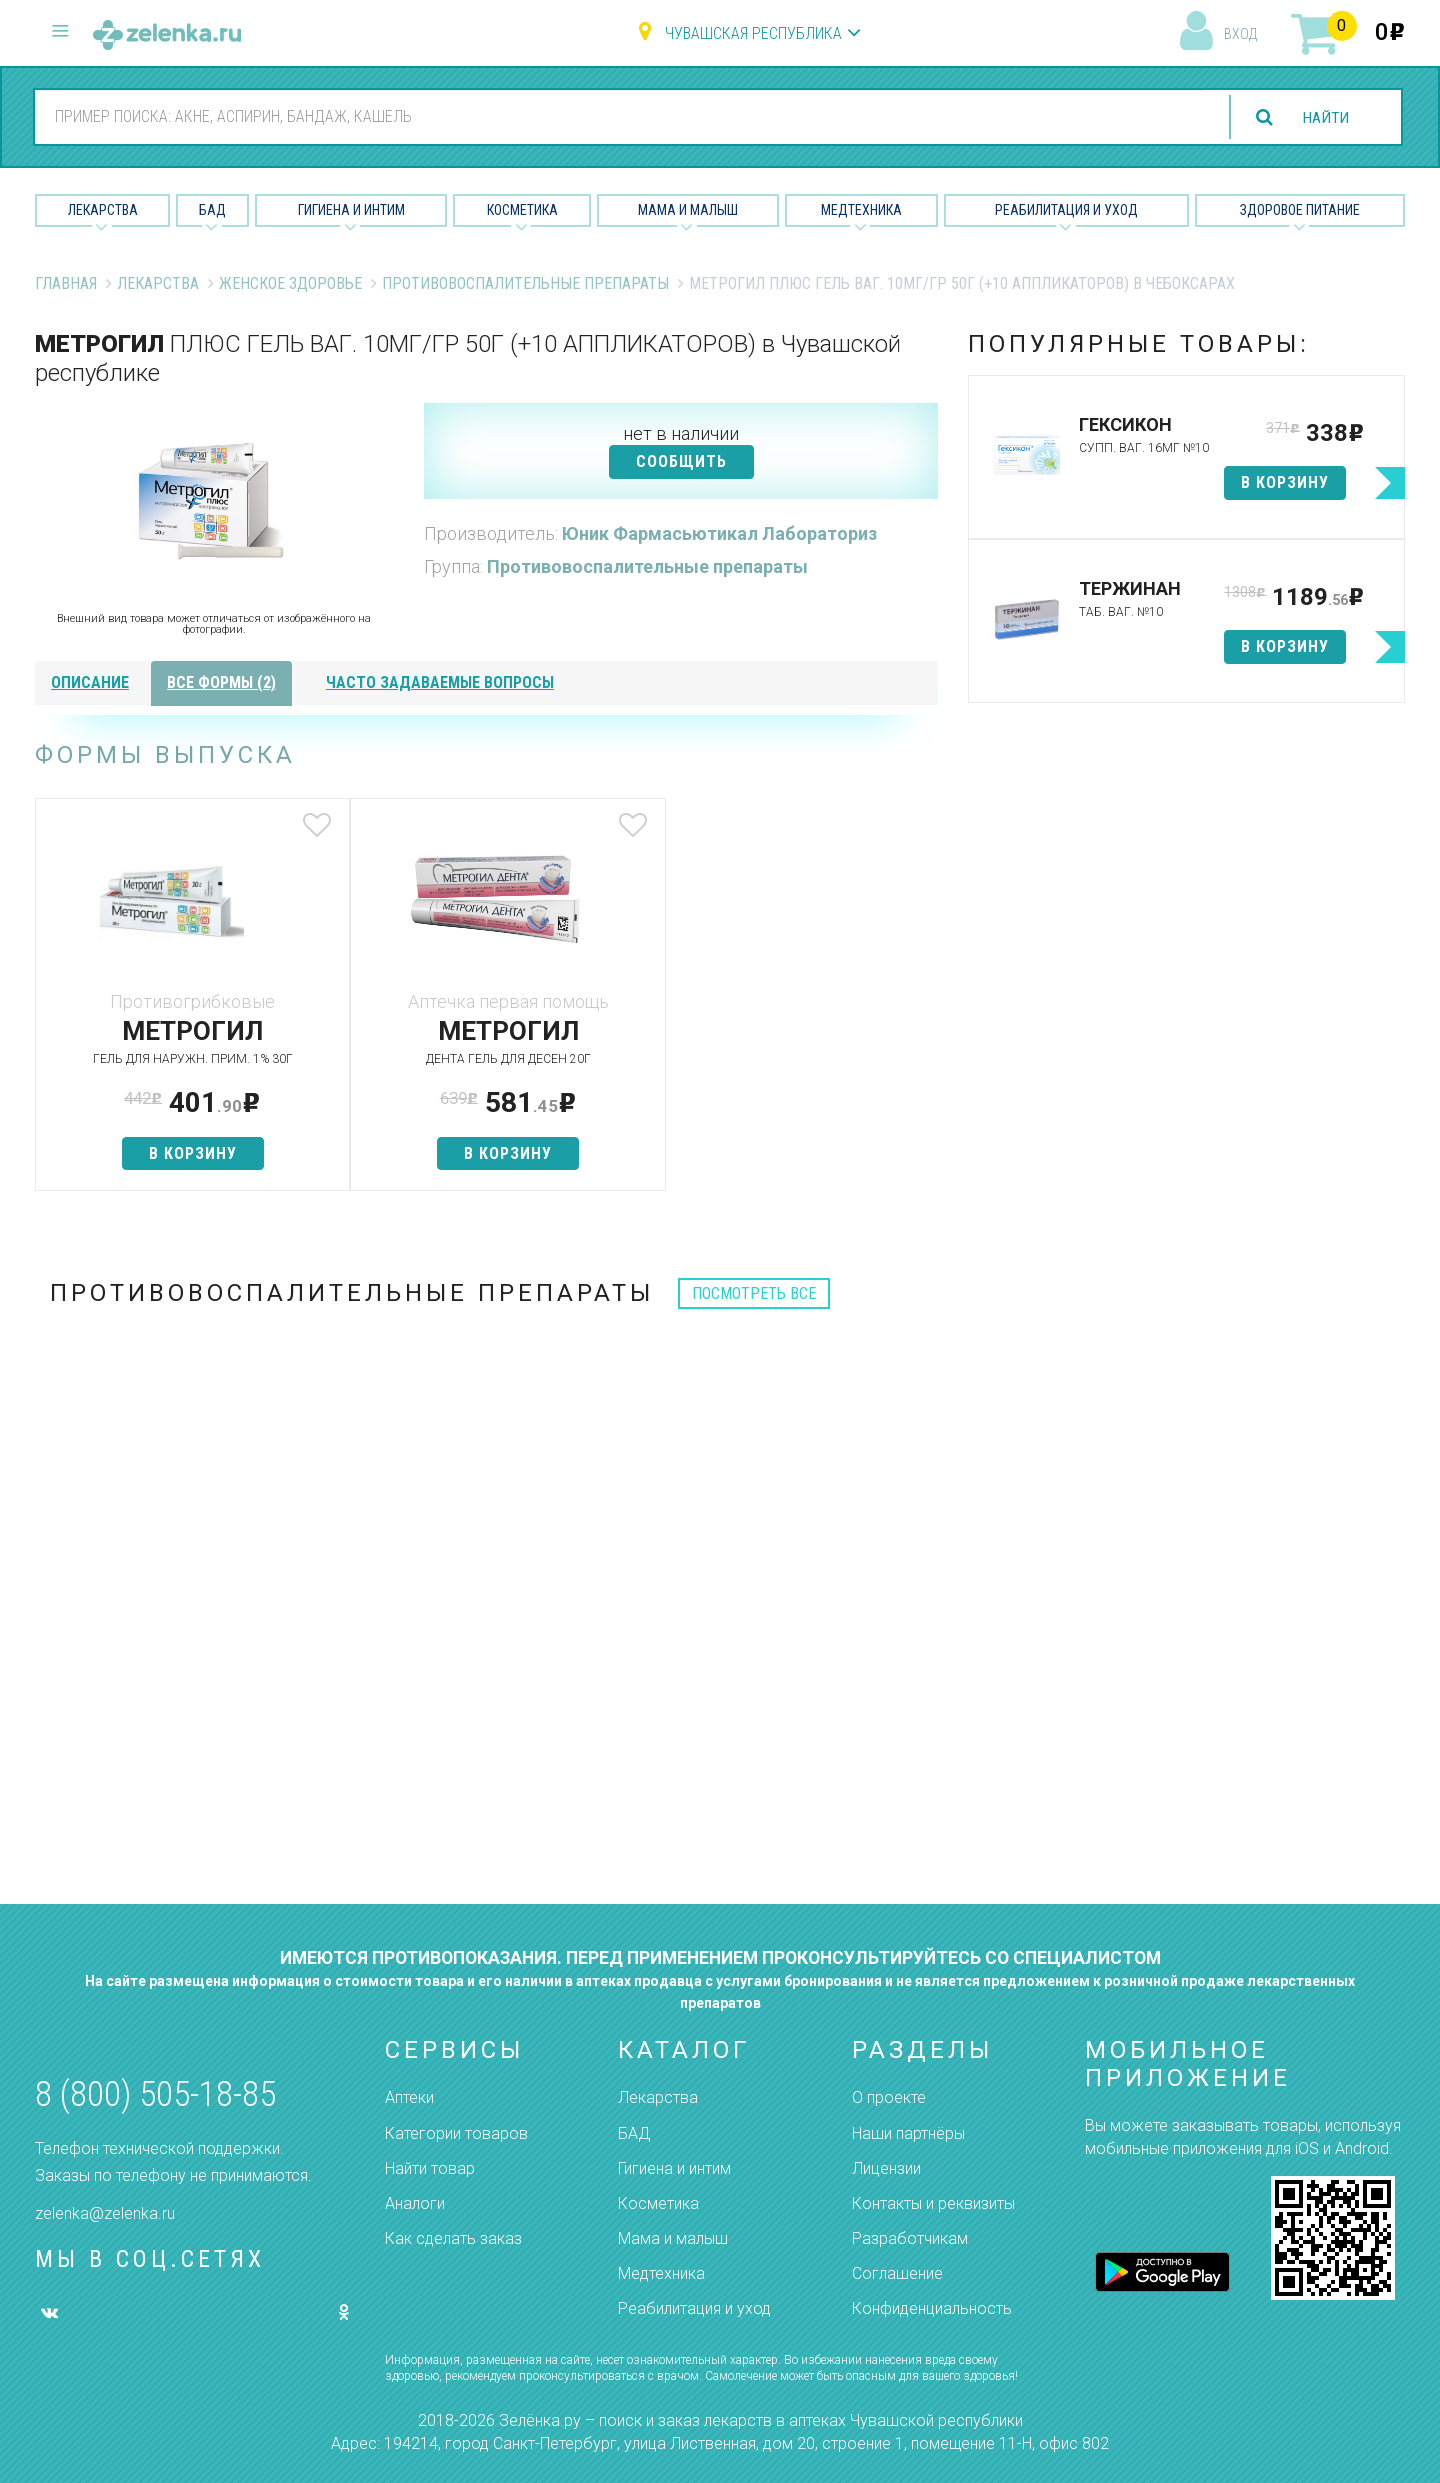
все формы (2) (221, 682)
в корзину (184, 1153)
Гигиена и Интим (351, 210)
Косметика (522, 210)
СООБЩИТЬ (681, 461)
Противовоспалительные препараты (525, 283)
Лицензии (886, 2168)
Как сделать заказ (453, 2238)
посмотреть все (754, 1293)
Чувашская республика (753, 33)
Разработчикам (910, 2238)
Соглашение (897, 2273)
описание (90, 682)
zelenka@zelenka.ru (105, 2213)
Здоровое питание (1300, 210)
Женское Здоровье (290, 283)
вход (1240, 34)
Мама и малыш (688, 210)
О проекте (889, 2097)
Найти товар (430, 2168)
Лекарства (103, 210)
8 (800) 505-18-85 (155, 2094)
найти (1324, 117)
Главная (66, 283)
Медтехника (861, 210)
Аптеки (409, 2097)
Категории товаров (456, 2133)
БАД (212, 210)
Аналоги (415, 2203)
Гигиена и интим (674, 2168)
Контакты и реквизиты (933, 2203)
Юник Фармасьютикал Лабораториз (719, 533)
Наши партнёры (908, 2133)
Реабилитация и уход (1066, 210)
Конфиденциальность (932, 2308)
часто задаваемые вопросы (440, 682)
